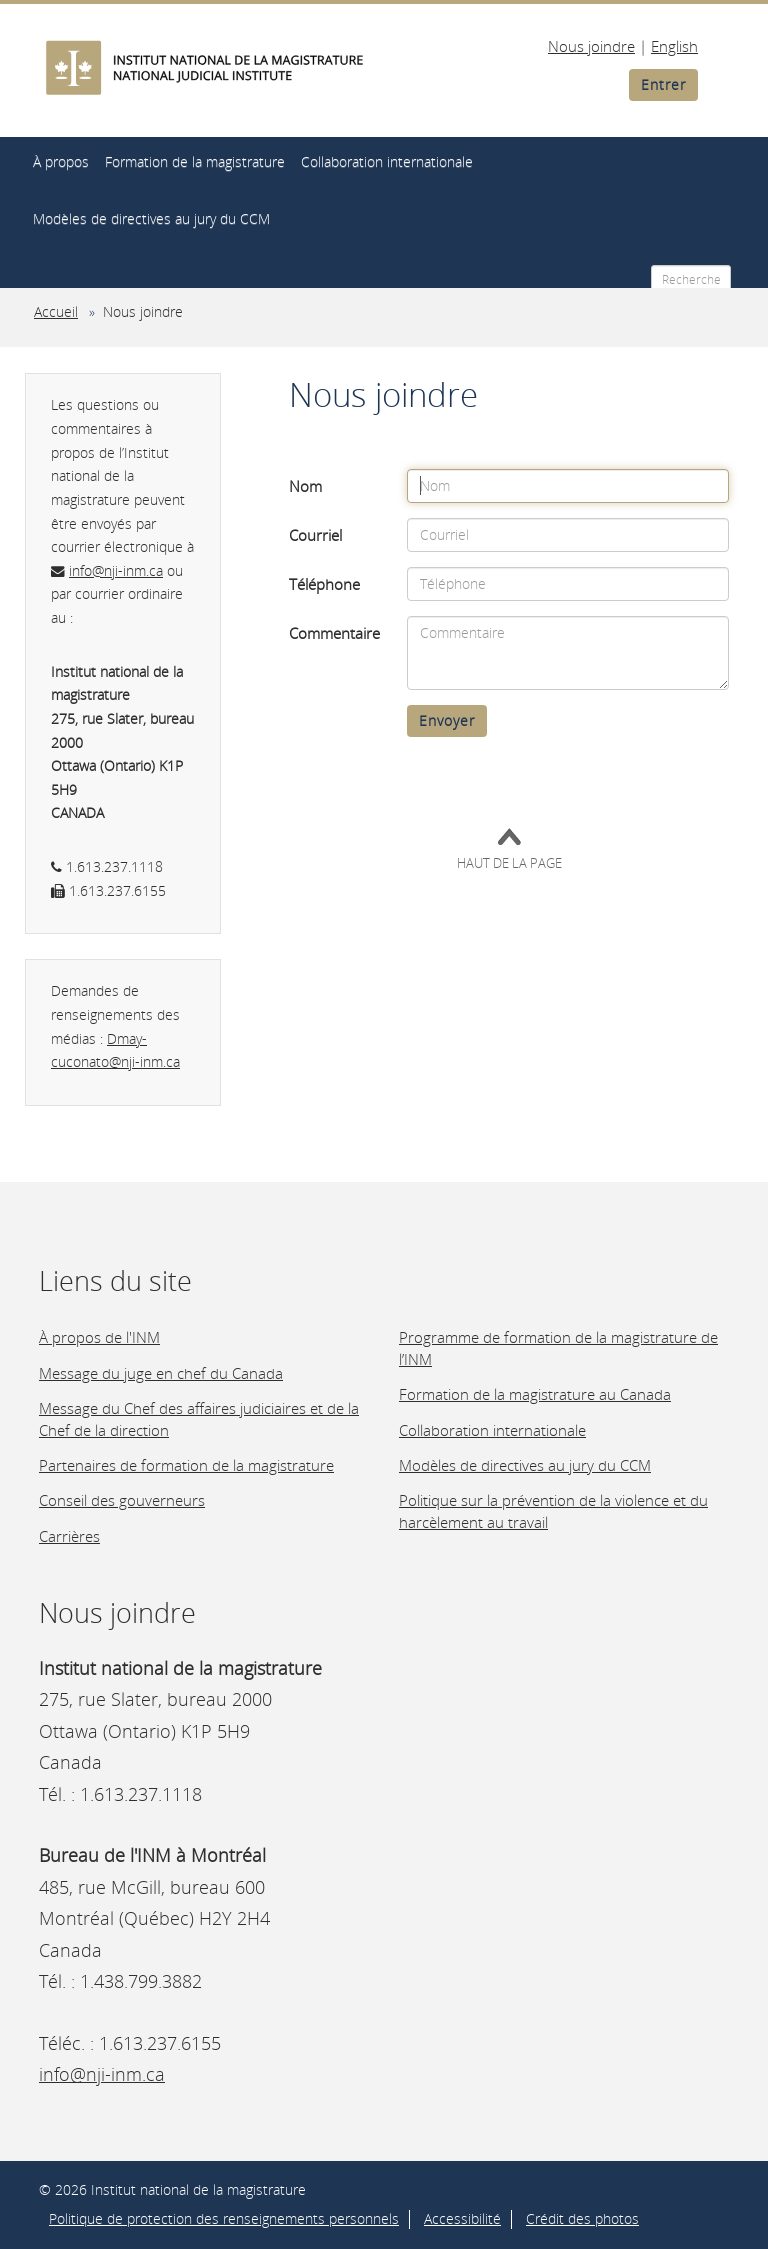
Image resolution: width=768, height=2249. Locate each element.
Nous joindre (591, 46)
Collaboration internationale (387, 161)
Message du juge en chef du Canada (161, 1373)
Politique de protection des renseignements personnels (224, 2219)
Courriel (315, 535)
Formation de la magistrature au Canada (535, 1394)
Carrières (69, 1536)
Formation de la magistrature (195, 161)
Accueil (56, 312)
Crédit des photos (582, 2219)
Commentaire (334, 633)
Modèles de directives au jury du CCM (151, 218)
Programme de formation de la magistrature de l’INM (558, 1347)
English (674, 46)
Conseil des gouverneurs (122, 1500)
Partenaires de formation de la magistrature (186, 1465)
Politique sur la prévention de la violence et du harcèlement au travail (553, 1510)
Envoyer (447, 720)
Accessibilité (462, 2219)
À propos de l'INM (99, 1337)
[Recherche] (691, 279)
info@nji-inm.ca (116, 571)
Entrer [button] (663, 84)
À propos (61, 161)
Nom (305, 486)
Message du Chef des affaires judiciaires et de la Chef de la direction (199, 1418)
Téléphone (324, 584)
